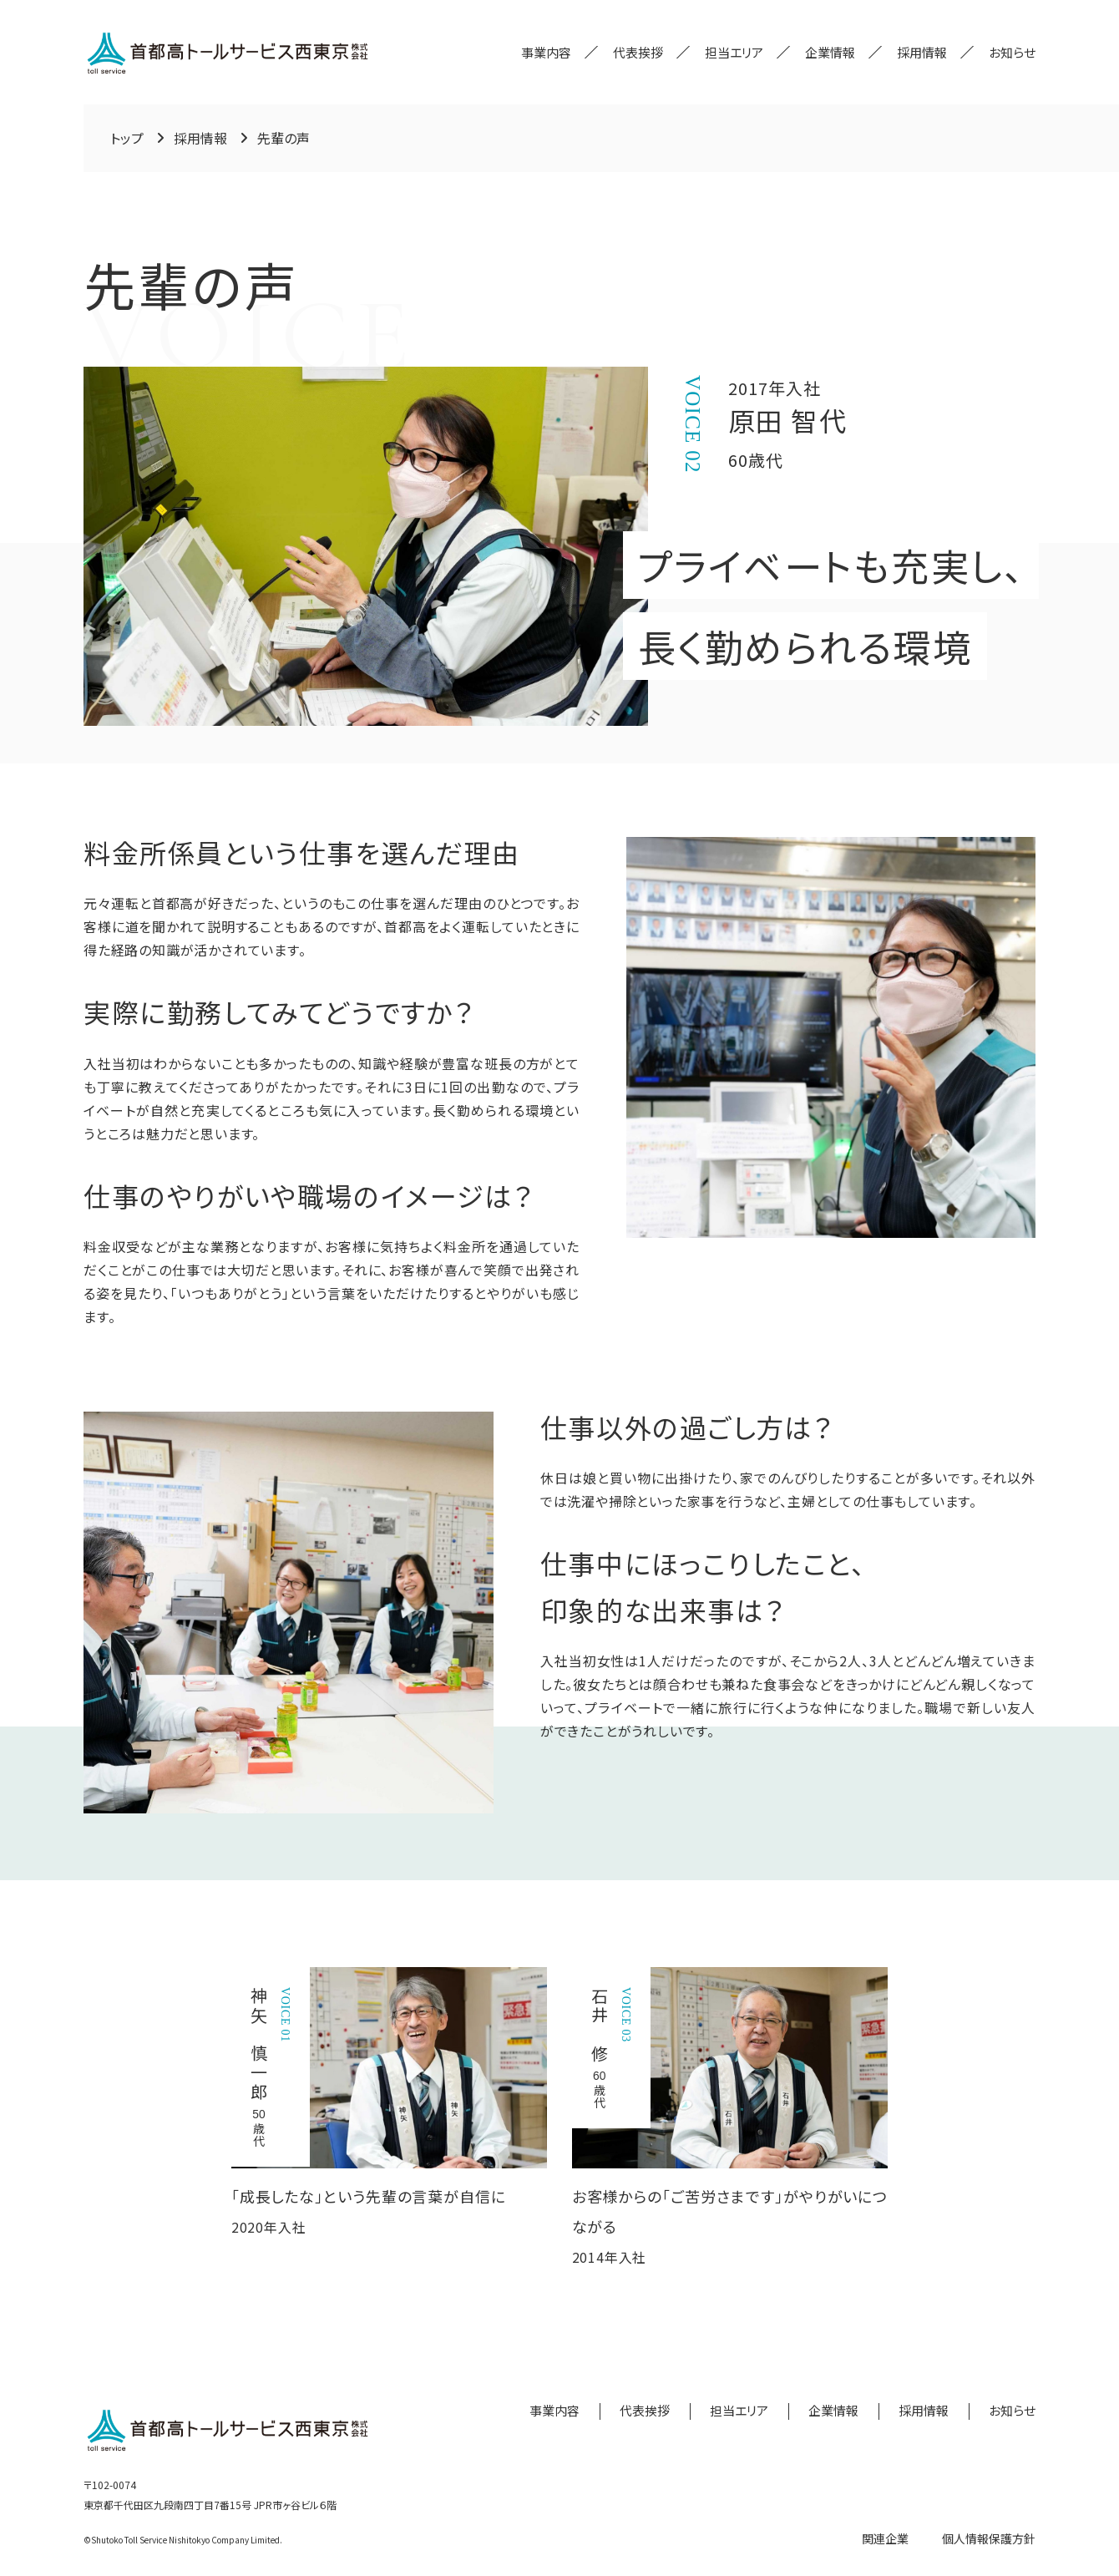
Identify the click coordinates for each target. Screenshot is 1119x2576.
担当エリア (734, 52)
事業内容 (546, 52)
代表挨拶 (638, 52)
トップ (127, 138)
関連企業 (885, 2537)
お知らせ (1012, 52)
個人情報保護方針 (988, 2537)
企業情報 (830, 52)
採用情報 (922, 52)
